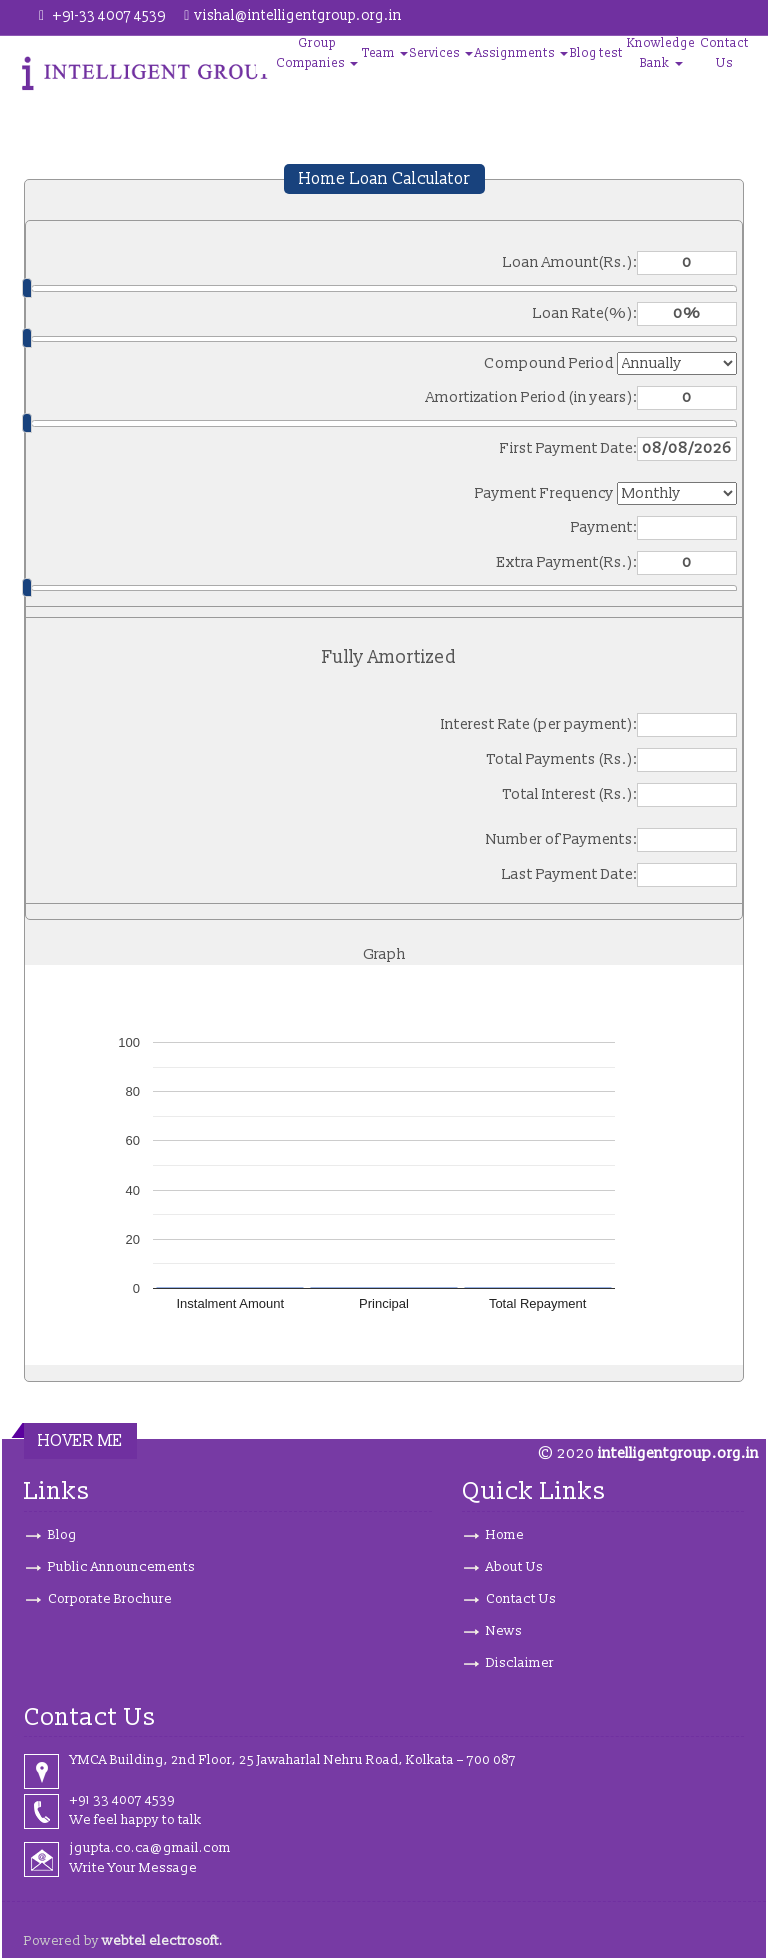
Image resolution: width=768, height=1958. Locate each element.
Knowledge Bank (661, 53)
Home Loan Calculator (384, 179)
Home (505, 1535)
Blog (583, 53)
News (504, 1631)
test (611, 53)
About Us (514, 1567)
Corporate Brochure (110, 1599)
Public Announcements (121, 1567)
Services (441, 53)
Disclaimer (520, 1663)
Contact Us (724, 53)
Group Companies (317, 53)
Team (385, 53)
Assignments (521, 53)
